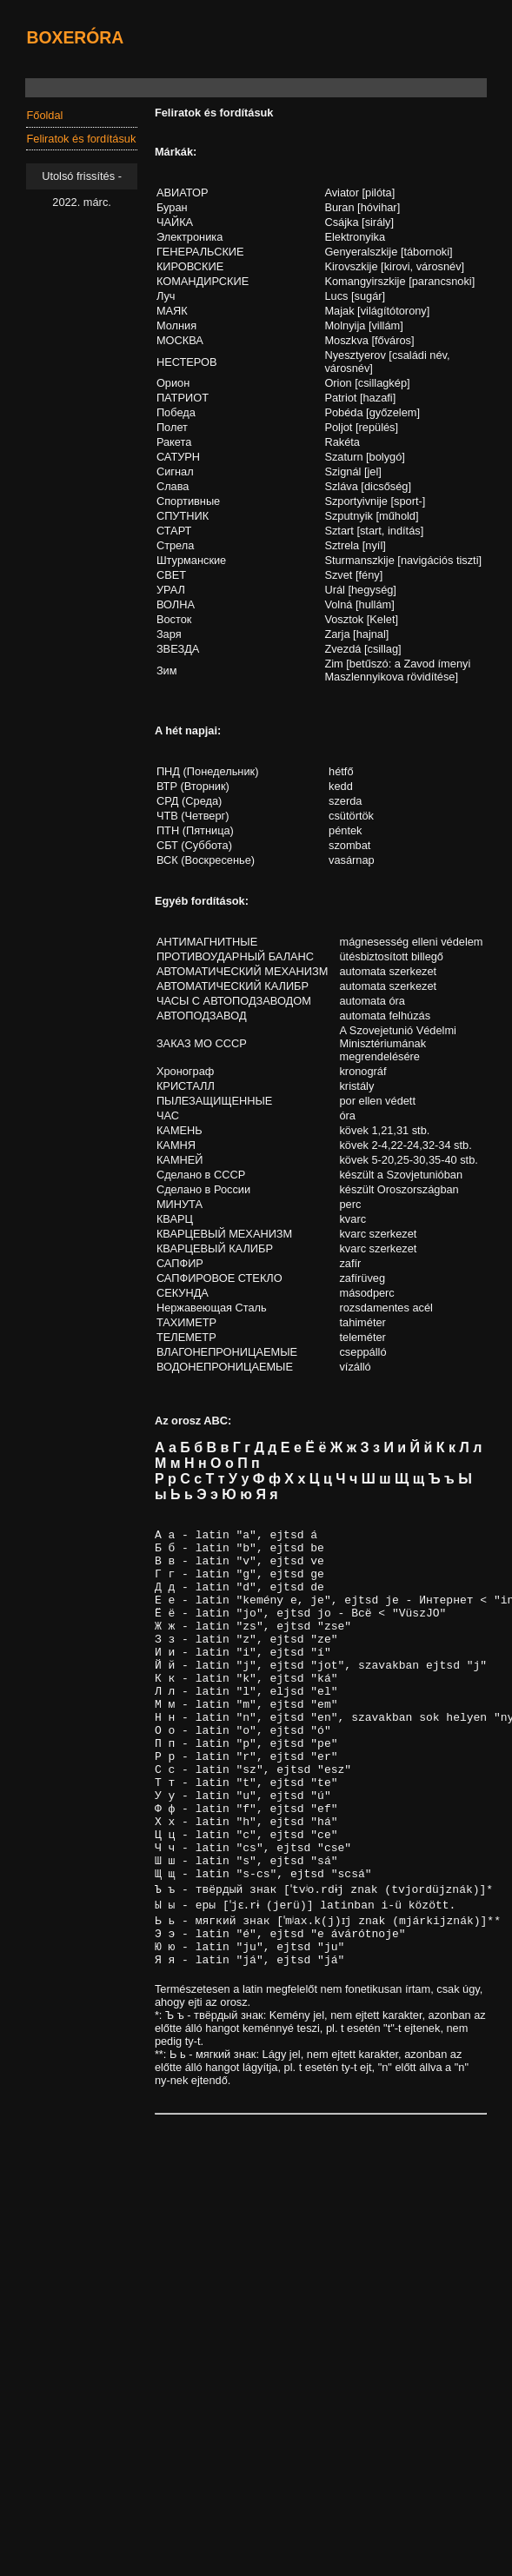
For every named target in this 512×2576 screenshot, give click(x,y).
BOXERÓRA (74, 37)
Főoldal (44, 115)
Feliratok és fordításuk (81, 138)
